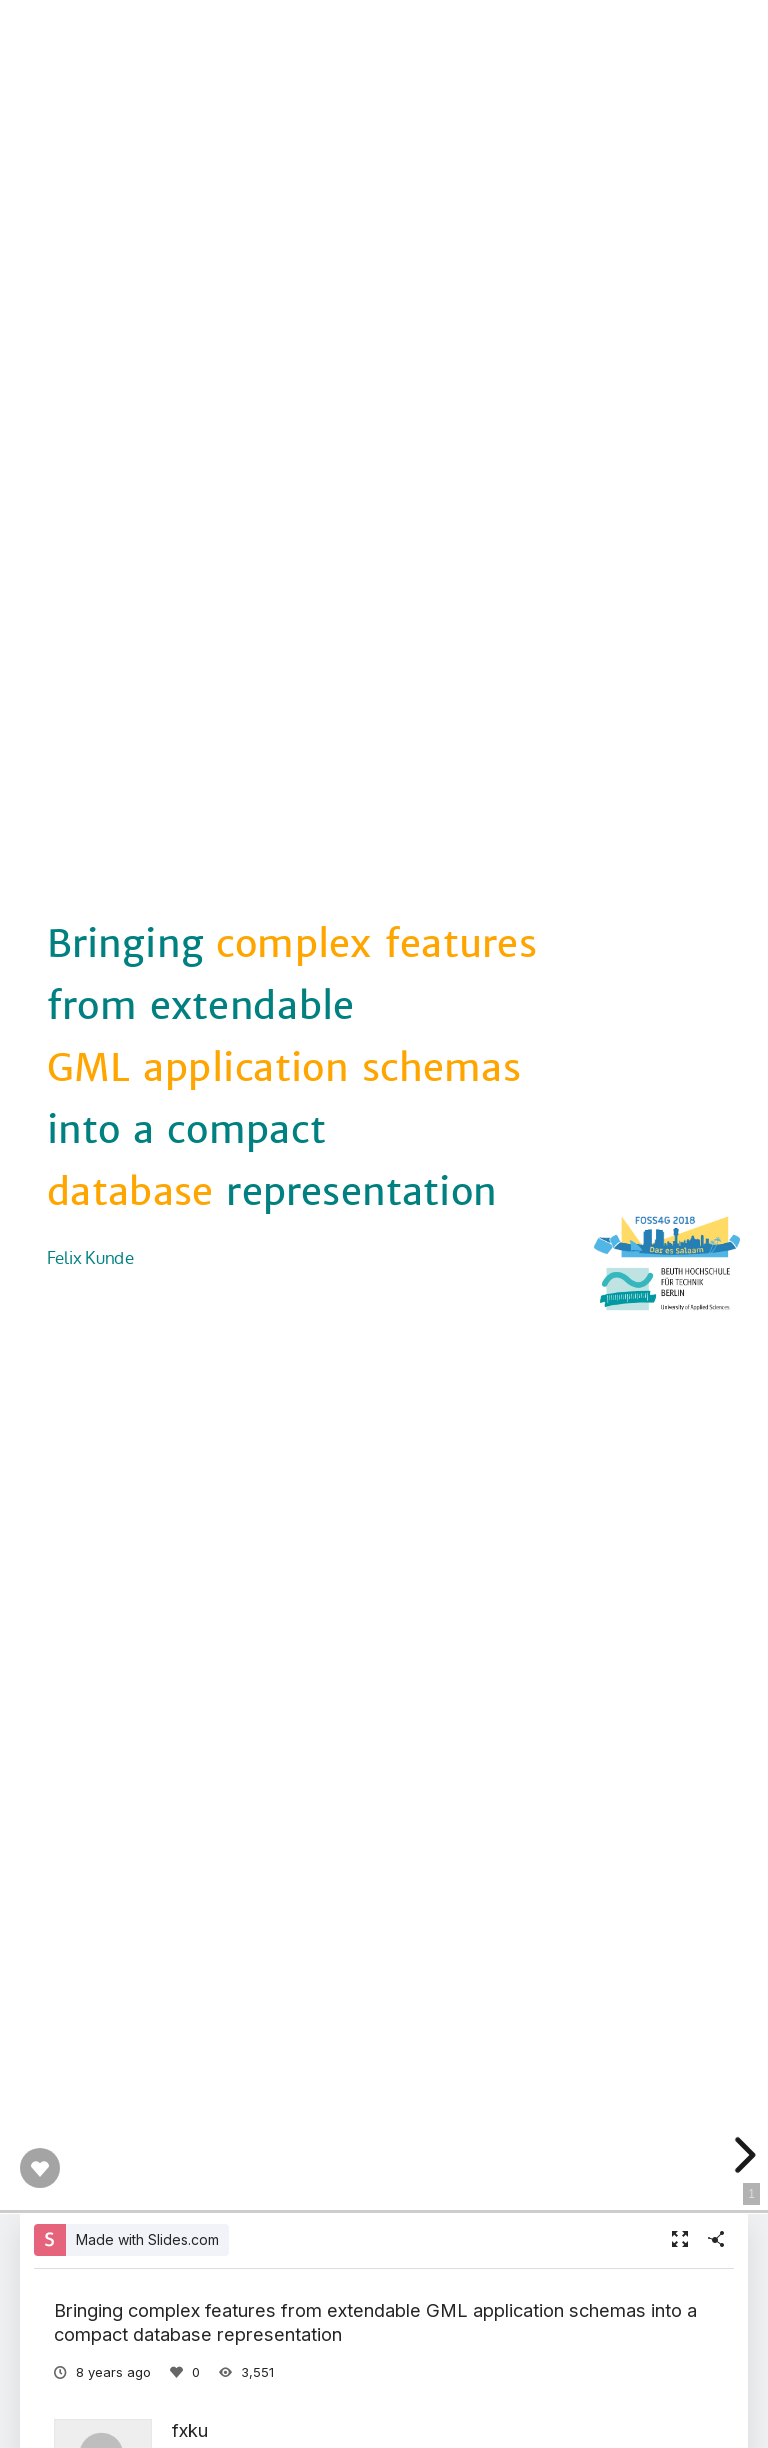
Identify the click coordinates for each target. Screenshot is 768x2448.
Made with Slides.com (147, 2239)
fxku (190, 2430)
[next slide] (741, 2155)
